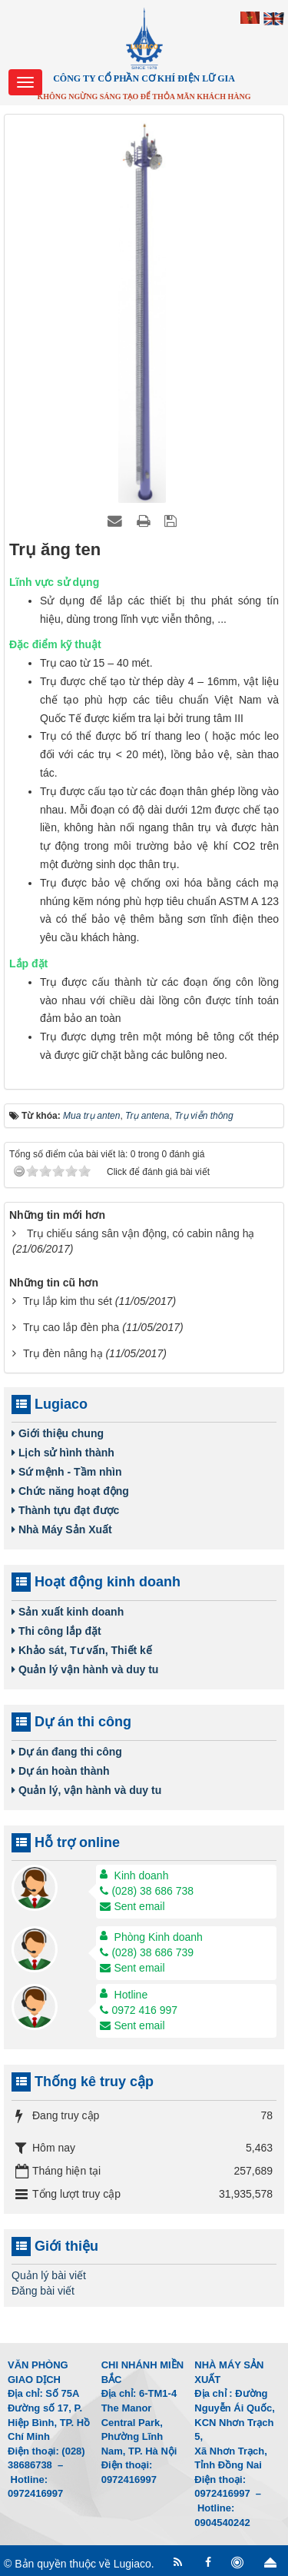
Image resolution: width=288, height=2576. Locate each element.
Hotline (131, 1995)
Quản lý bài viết (49, 2275)
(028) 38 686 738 (147, 1891)
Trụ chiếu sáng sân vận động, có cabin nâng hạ (141, 1233)
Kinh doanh (141, 1875)
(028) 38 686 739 (147, 1952)
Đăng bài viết (43, 2291)
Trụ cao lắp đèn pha (71, 1327)
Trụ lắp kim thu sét (67, 1301)
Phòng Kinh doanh (158, 1937)
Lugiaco (132, 2564)
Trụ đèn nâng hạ (63, 1353)
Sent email (132, 1906)
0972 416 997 (138, 2010)
